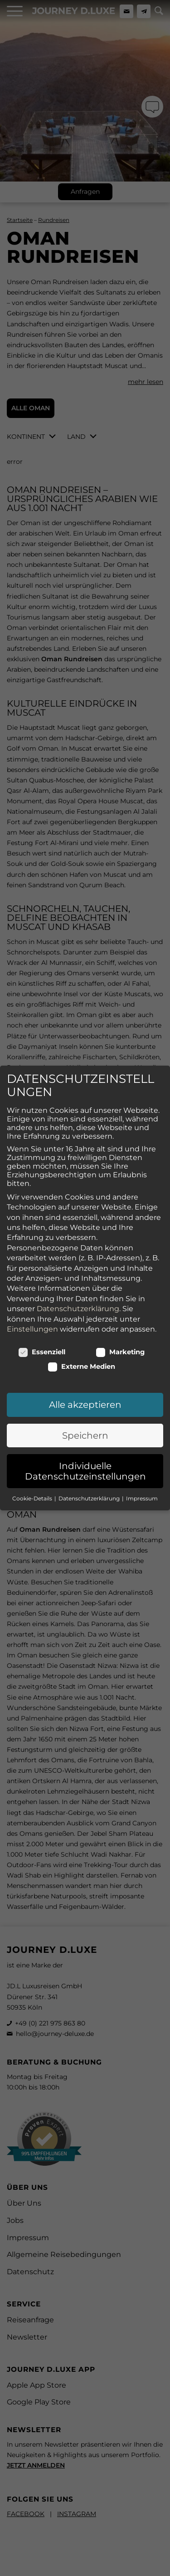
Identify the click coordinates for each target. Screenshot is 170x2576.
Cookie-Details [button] (32, 1464)
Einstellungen (32, 1295)
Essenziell (42, 1319)
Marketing (120, 1319)
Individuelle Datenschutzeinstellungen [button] (85, 1437)
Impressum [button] (142, 1464)
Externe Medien (81, 1333)
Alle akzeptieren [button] (85, 1371)
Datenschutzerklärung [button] (89, 1464)
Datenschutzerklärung (78, 1275)
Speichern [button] (85, 1401)
